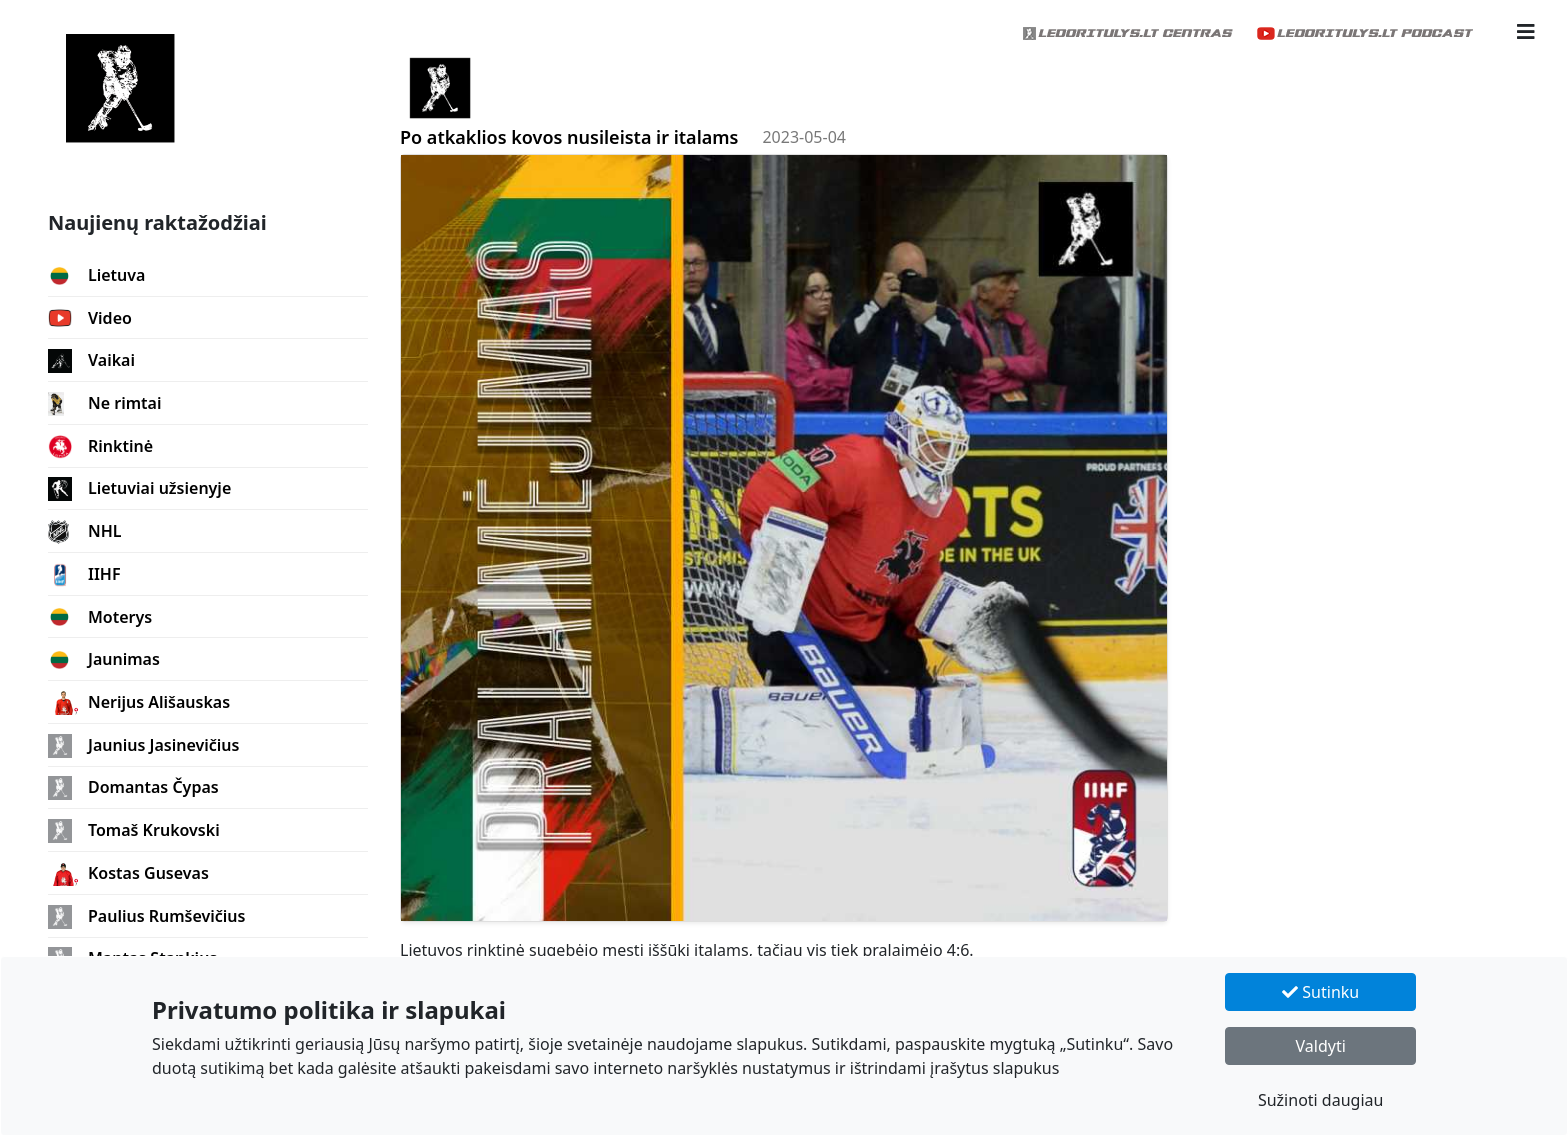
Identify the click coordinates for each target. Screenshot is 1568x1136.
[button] (1526, 32)
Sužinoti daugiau (1321, 1100)
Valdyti (1321, 1046)
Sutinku (1320, 992)
